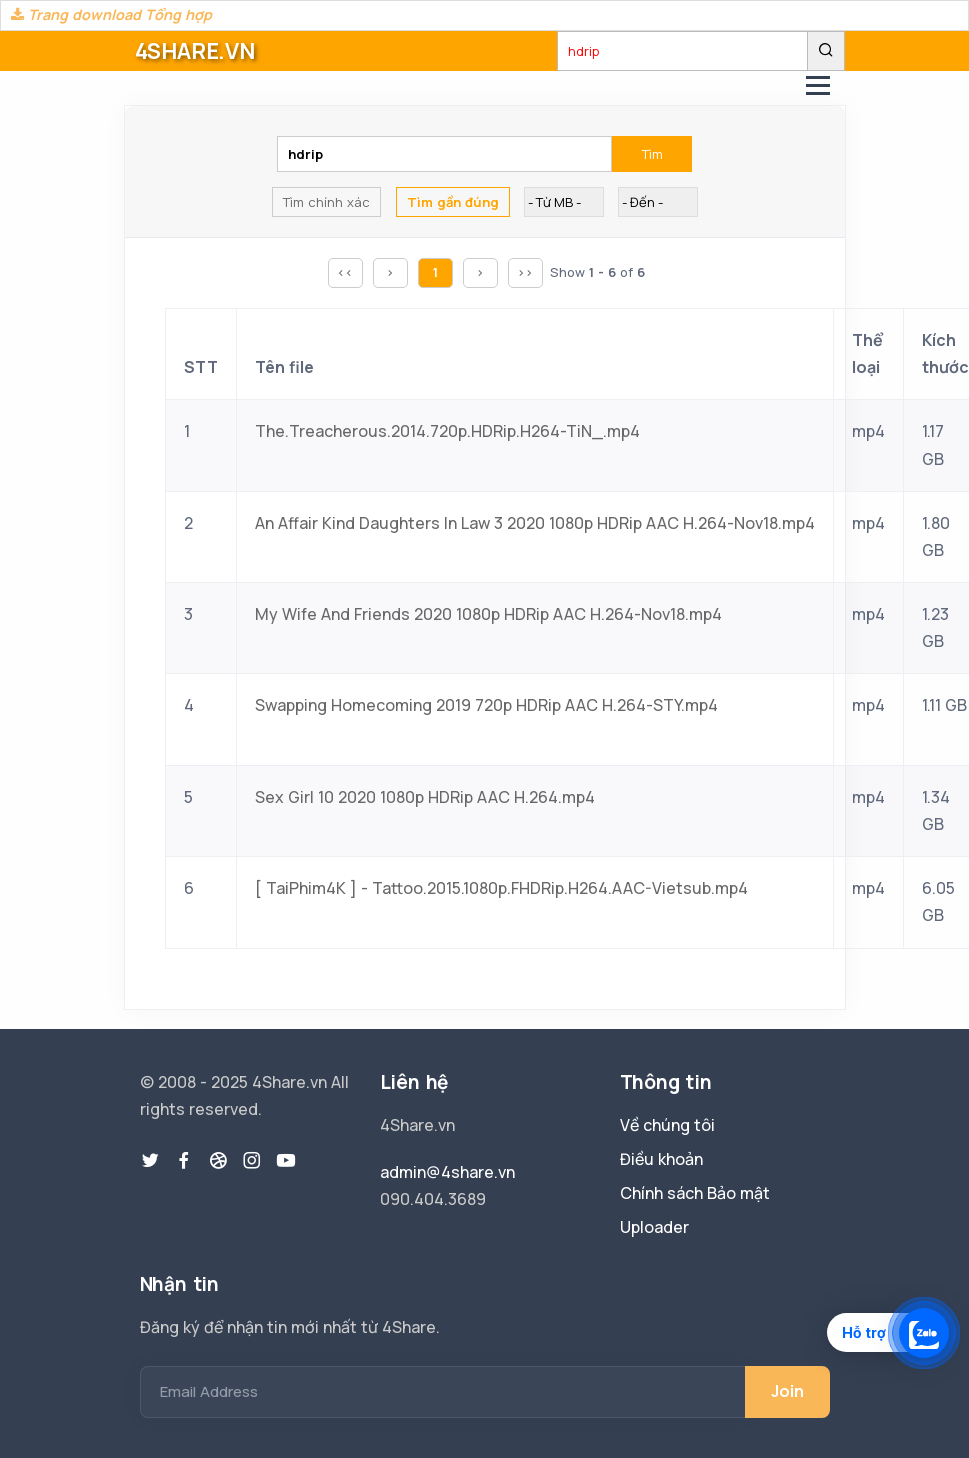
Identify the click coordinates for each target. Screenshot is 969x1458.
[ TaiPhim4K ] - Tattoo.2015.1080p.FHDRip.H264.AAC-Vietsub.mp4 (501, 888)
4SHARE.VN (195, 51)
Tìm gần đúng (453, 202)
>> (525, 272)
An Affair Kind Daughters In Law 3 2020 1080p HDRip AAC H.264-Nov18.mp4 (535, 523)
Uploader (654, 1227)
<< (345, 272)
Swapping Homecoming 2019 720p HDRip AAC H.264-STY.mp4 (486, 705)
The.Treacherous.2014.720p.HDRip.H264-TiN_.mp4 (447, 431)
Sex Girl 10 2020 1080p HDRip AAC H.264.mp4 (425, 797)
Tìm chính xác (326, 202)
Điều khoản (661, 1159)
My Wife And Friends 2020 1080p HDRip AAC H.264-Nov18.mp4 (488, 614)
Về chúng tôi (667, 1125)
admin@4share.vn (447, 1172)
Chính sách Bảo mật (695, 1193)
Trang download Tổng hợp (111, 14)
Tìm (652, 154)
